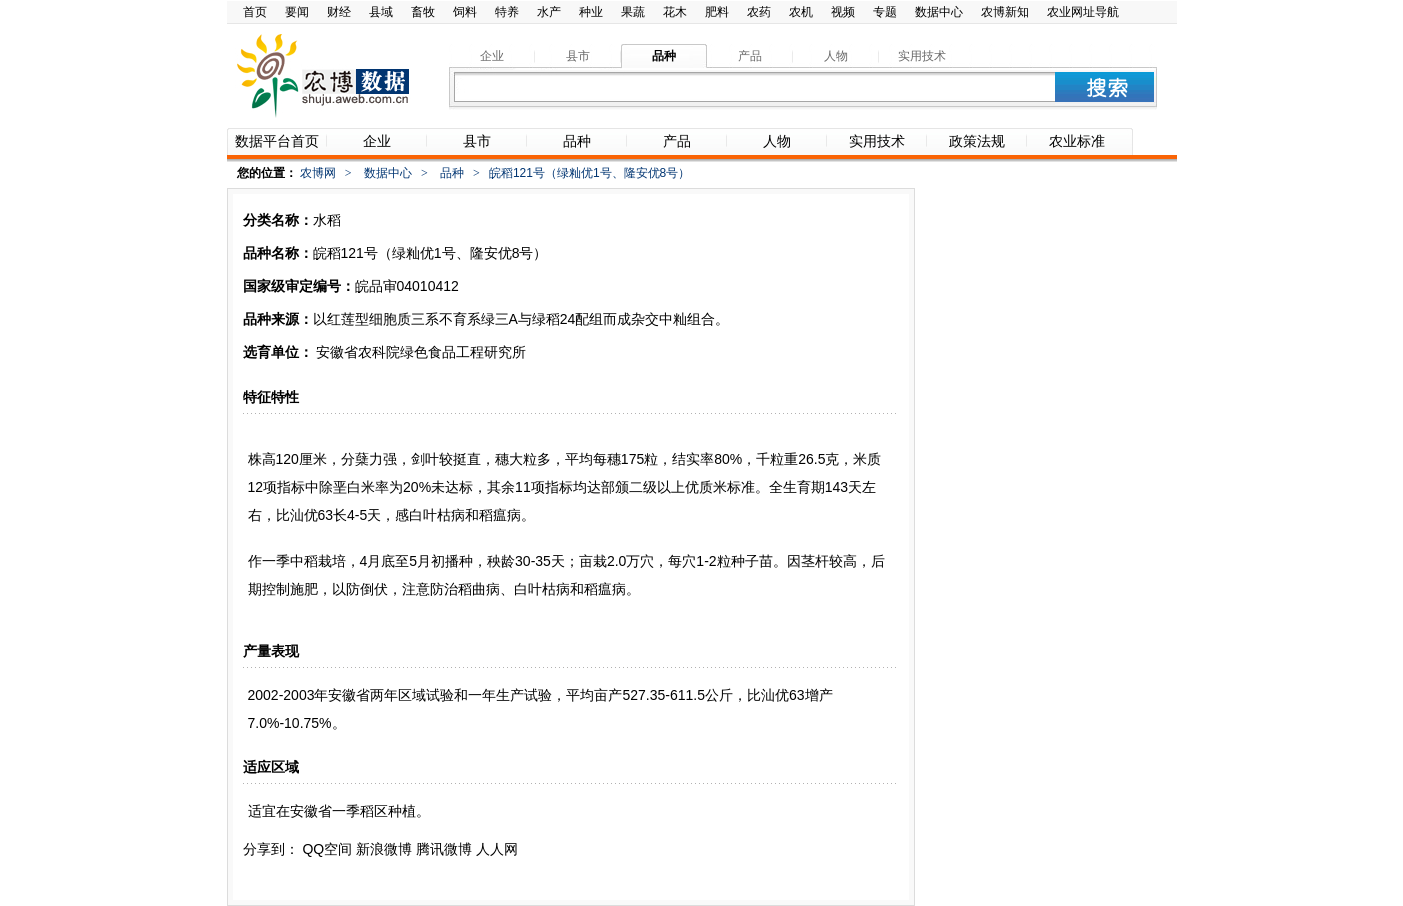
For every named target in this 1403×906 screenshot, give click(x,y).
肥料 (717, 12)
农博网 (318, 173)
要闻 (297, 12)
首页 (255, 12)
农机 (801, 12)
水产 (549, 12)
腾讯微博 (444, 849)
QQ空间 (327, 849)
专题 (885, 12)
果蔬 (633, 12)
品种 (452, 173)
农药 (759, 12)
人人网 (497, 849)
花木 (675, 12)
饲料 (465, 12)
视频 (843, 12)
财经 (339, 12)
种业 (591, 12)
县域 (381, 12)
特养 (507, 12)
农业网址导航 (1083, 12)
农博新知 (1005, 12)
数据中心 (939, 12)
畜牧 (423, 12)
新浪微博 (384, 849)
